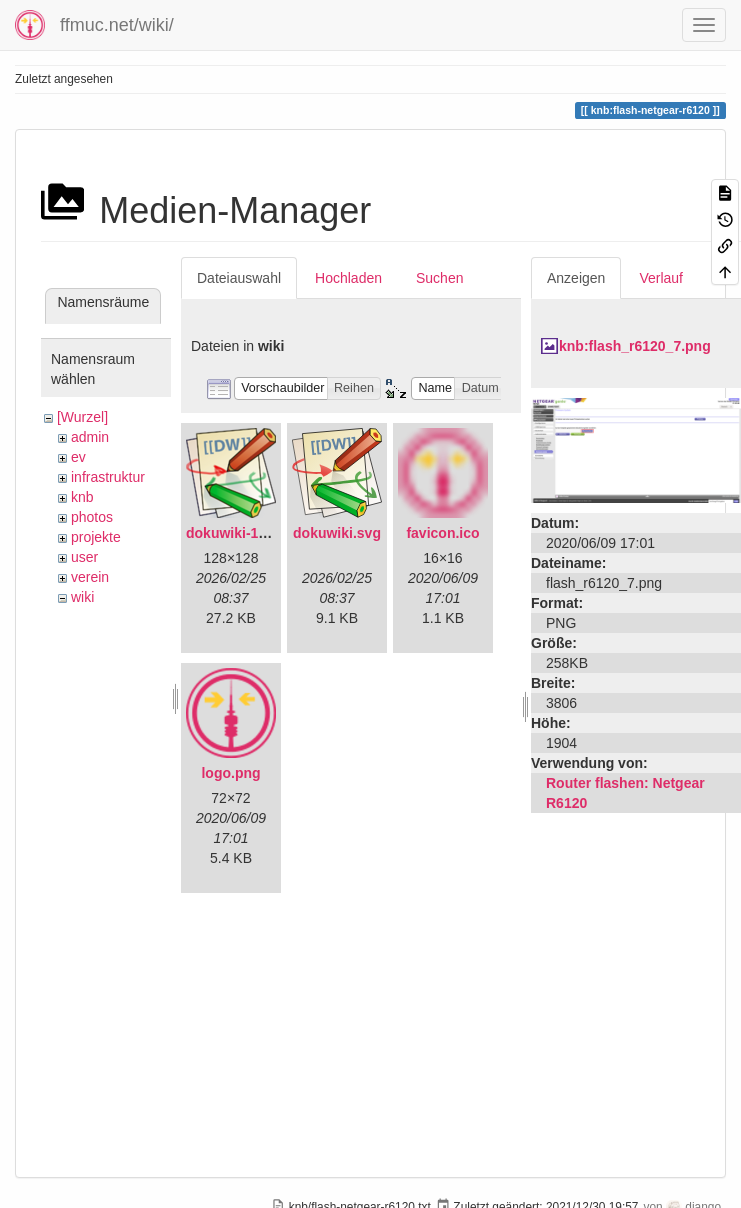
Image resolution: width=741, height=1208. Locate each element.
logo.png (230, 773)
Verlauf (661, 278)
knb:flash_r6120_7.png (635, 346)
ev (78, 457)
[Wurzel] (82, 417)
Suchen (439, 278)
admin (90, 437)
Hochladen (348, 278)
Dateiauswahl (239, 278)
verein (90, 577)
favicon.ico (442, 533)
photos (92, 517)
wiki (82, 597)
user (84, 557)
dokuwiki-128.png (244, 533)
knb (82, 497)
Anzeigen (576, 278)
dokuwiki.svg (337, 533)
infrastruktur (108, 477)
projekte (96, 537)
